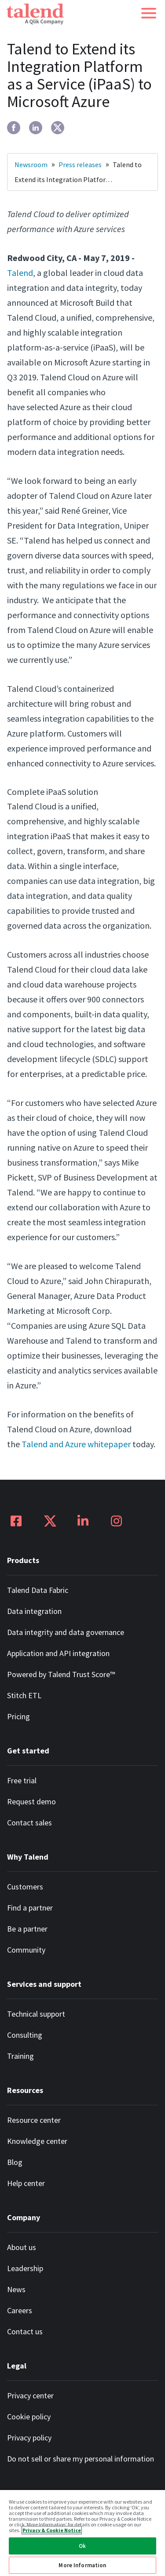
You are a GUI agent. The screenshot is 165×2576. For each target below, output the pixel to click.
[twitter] (57, 127)
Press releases (80, 164)
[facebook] (13, 127)
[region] (82, 2532)
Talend (20, 272)
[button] (148, 13)
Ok (82, 2546)
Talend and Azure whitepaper (76, 1443)
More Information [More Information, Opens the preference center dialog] (82, 2565)
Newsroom (31, 164)
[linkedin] (35, 127)
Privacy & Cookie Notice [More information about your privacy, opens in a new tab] (51, 2530)
